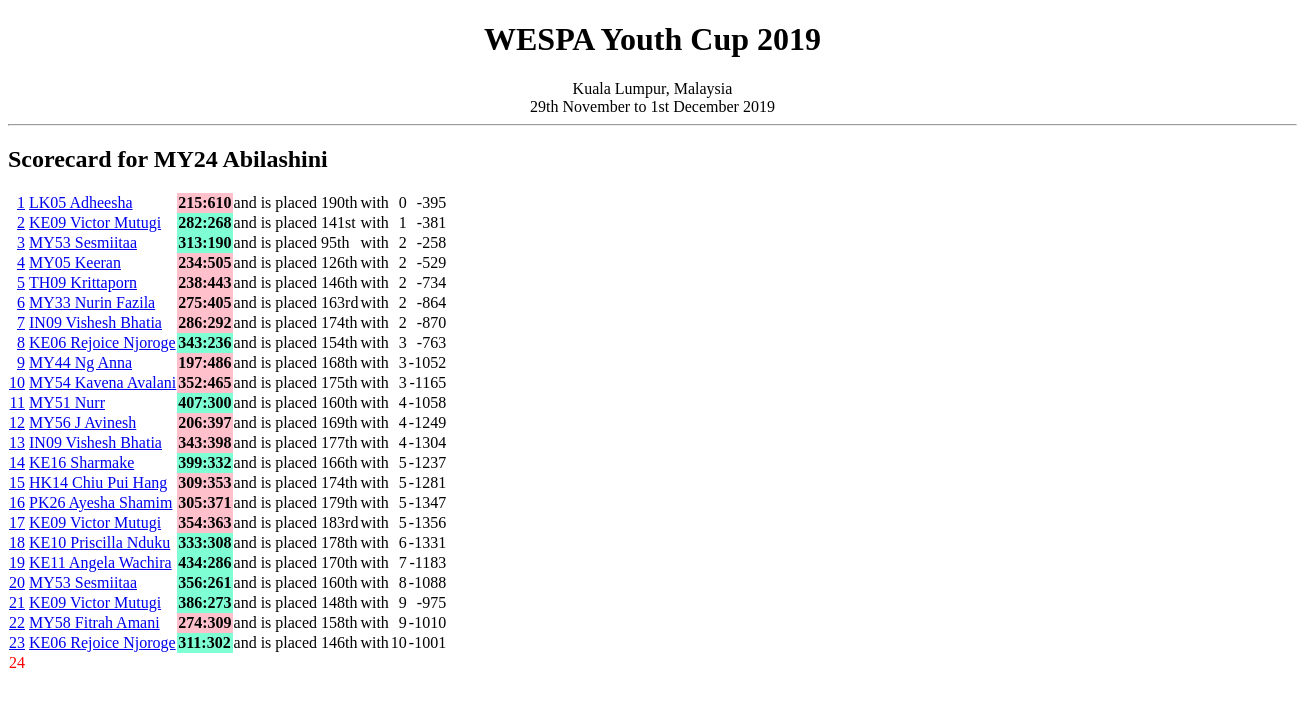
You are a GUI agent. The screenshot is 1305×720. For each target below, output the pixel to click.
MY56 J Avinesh (82, 422)
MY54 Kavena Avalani (102, 382)
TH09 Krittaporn (83, 282)
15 (17, 482)
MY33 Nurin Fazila (92, 302)
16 (17, 502)
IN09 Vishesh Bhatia (95, 322)
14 (17, 462)
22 (17, 622)
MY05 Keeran (75, 262)
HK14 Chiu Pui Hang (98, 482)
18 (17, 542)
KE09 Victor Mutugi (95, 222)
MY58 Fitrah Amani (94, 622)
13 (17, 442)
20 (17, 582)
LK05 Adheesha (81, 202)
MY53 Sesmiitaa (83, 242)
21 (17, 602)
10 (17, 382)
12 (17, 422)
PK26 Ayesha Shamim (100, 502)
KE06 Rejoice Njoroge (102, 342)
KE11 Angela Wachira (100, 562)
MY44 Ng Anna (80, 362)
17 (17, 522)
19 (17, 562)
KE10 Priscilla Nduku (99, 542)
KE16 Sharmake (81, 462)
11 (17, 402)
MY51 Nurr (67, 402)
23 (17, 642)
